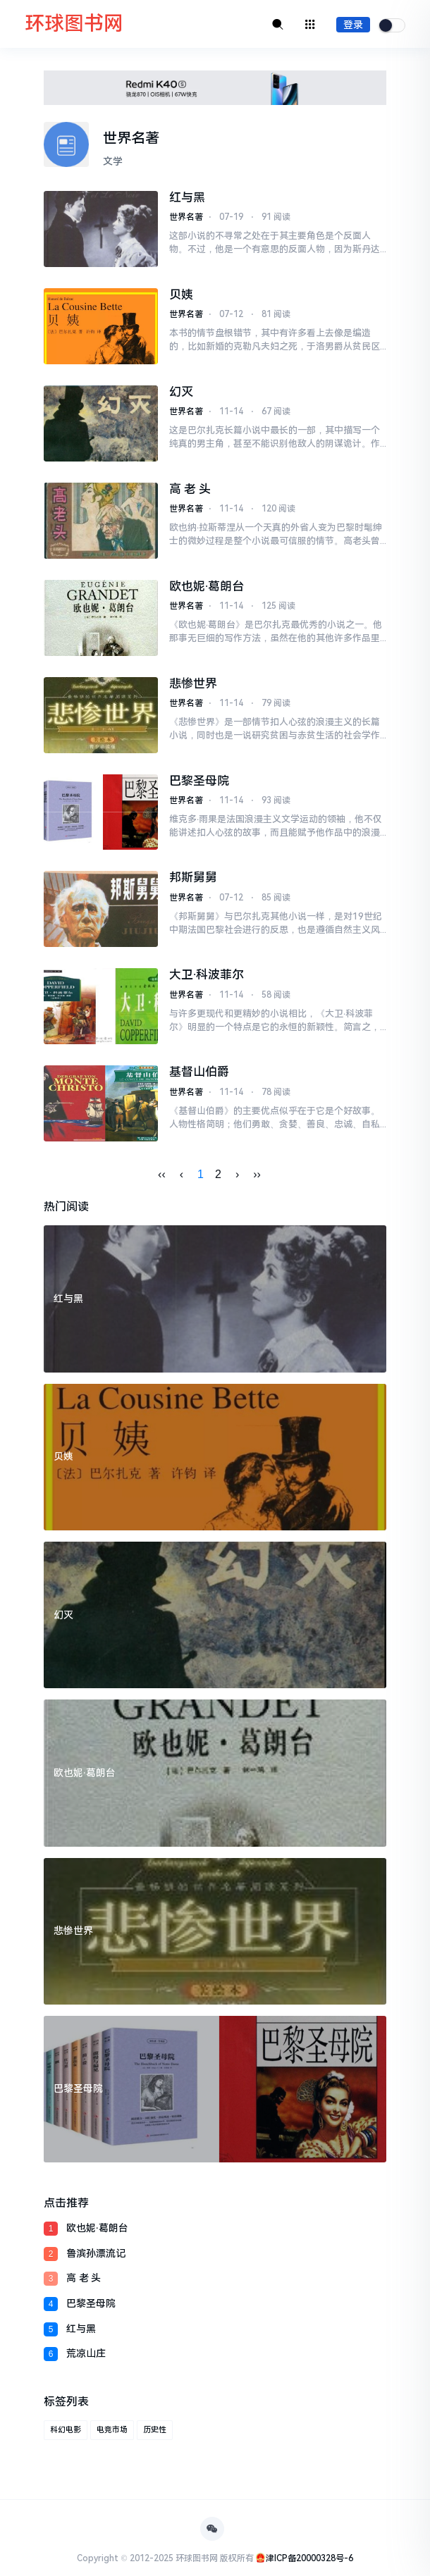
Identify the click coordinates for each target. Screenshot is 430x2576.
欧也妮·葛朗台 (206, 586)
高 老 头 (190, 489)
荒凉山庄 (86, 2353)
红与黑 (187, 197)
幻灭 (181, 392)
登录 (353, 24)
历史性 (154, 2429)
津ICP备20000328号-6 (309, 2558)
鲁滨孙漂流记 (95, 2253)
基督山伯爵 (199, 1072)
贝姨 (181, 294)
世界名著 (186, 217)
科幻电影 (65, 2429)
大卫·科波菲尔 (206, 974)
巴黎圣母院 (199, 781)
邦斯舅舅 (193, 877)
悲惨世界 (193, 683)
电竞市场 (112, 2429)
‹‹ (162, 1174)
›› (257, 1174)
